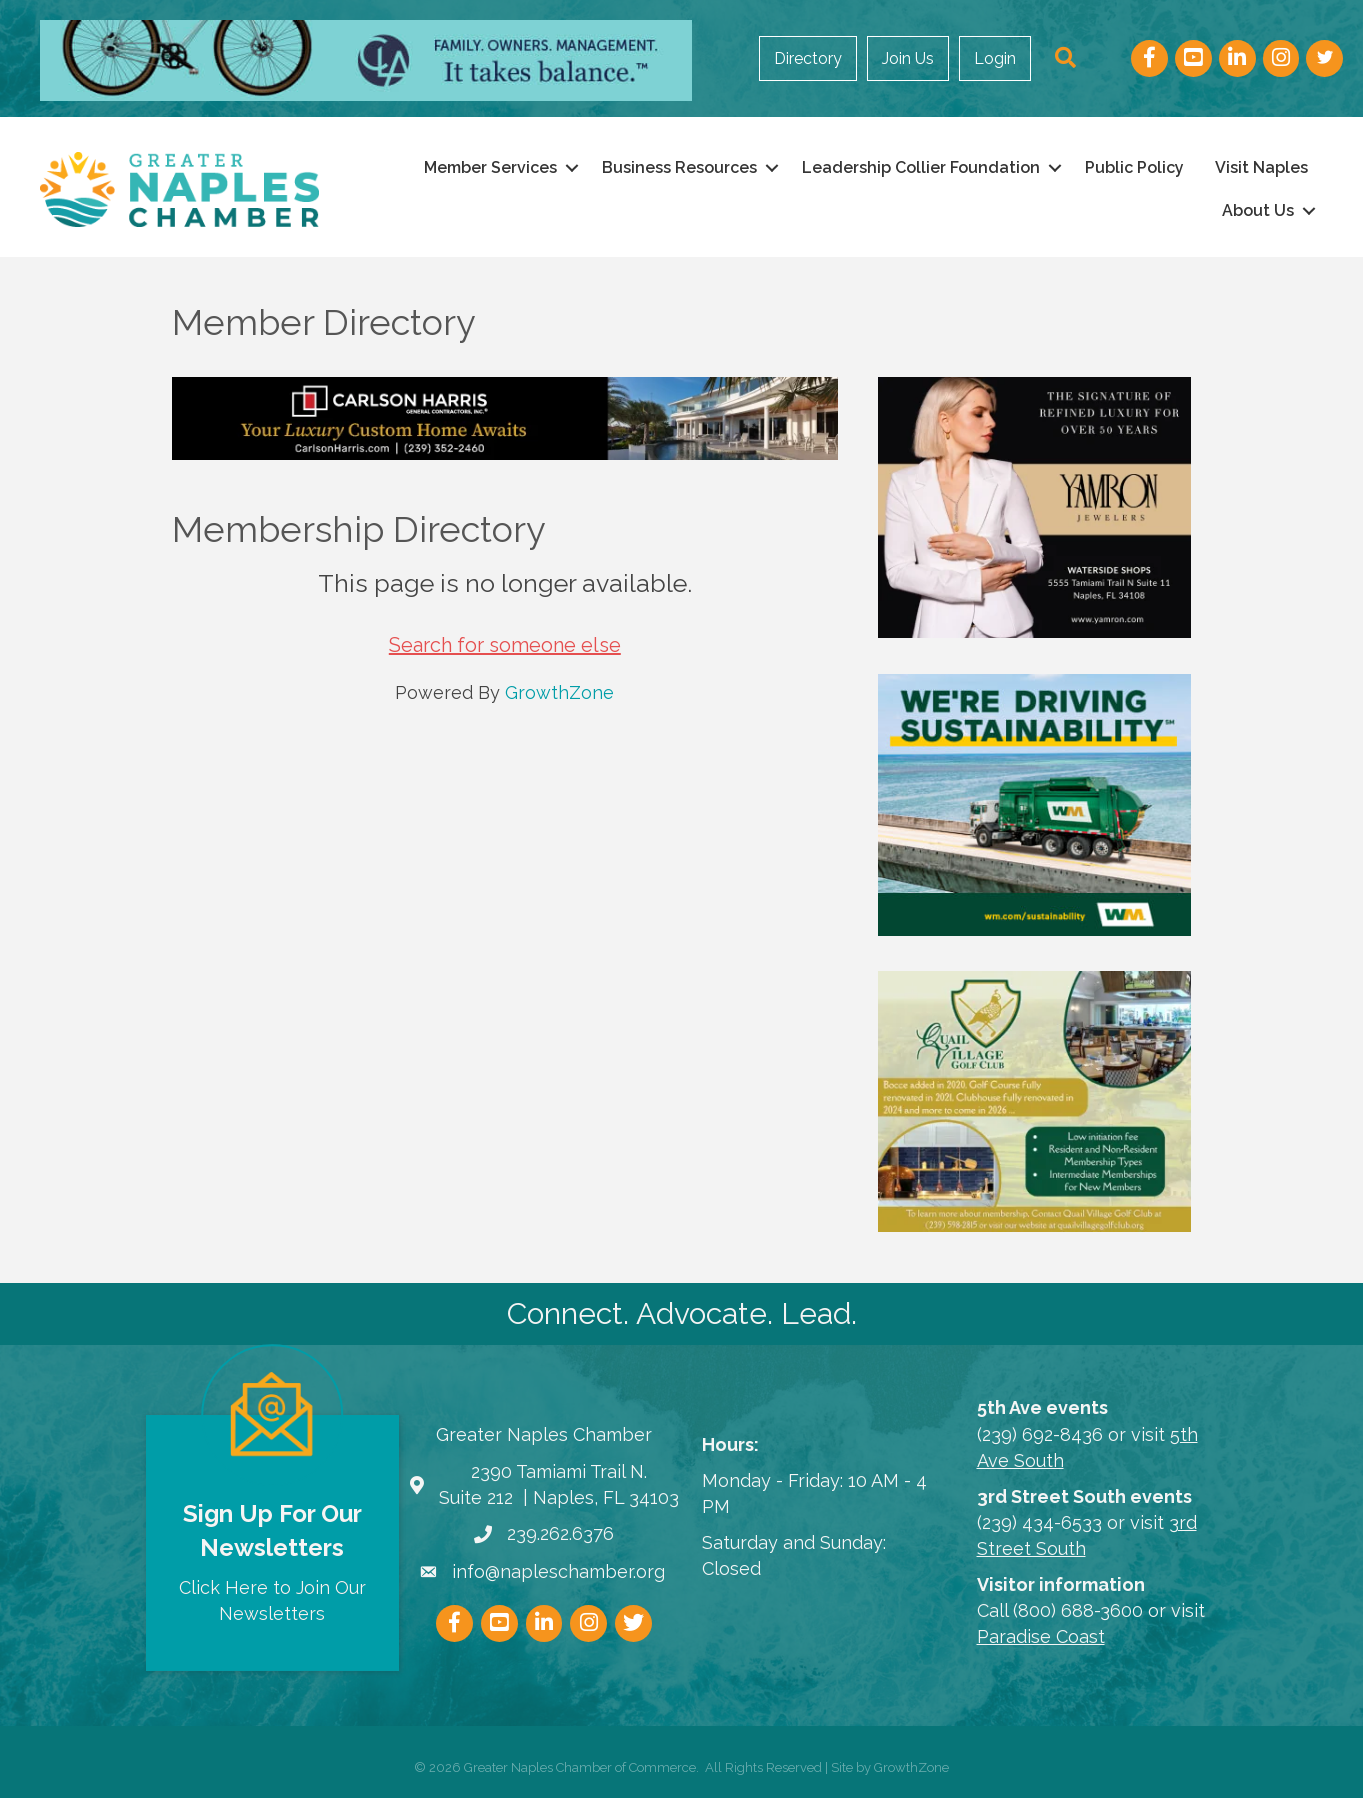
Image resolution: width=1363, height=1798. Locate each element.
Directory (808, 58)
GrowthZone (559, 692)
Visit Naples (1261, 167)
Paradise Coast (1041, 1636)
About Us (1258, 210)
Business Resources (679, 167)
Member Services (490, 167)
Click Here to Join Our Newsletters (272, 1600)
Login (995, 58)
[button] (1065, 58)
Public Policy (1134, 167)
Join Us (908, 58)
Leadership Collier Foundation (921, 167)
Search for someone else (505, 645)
